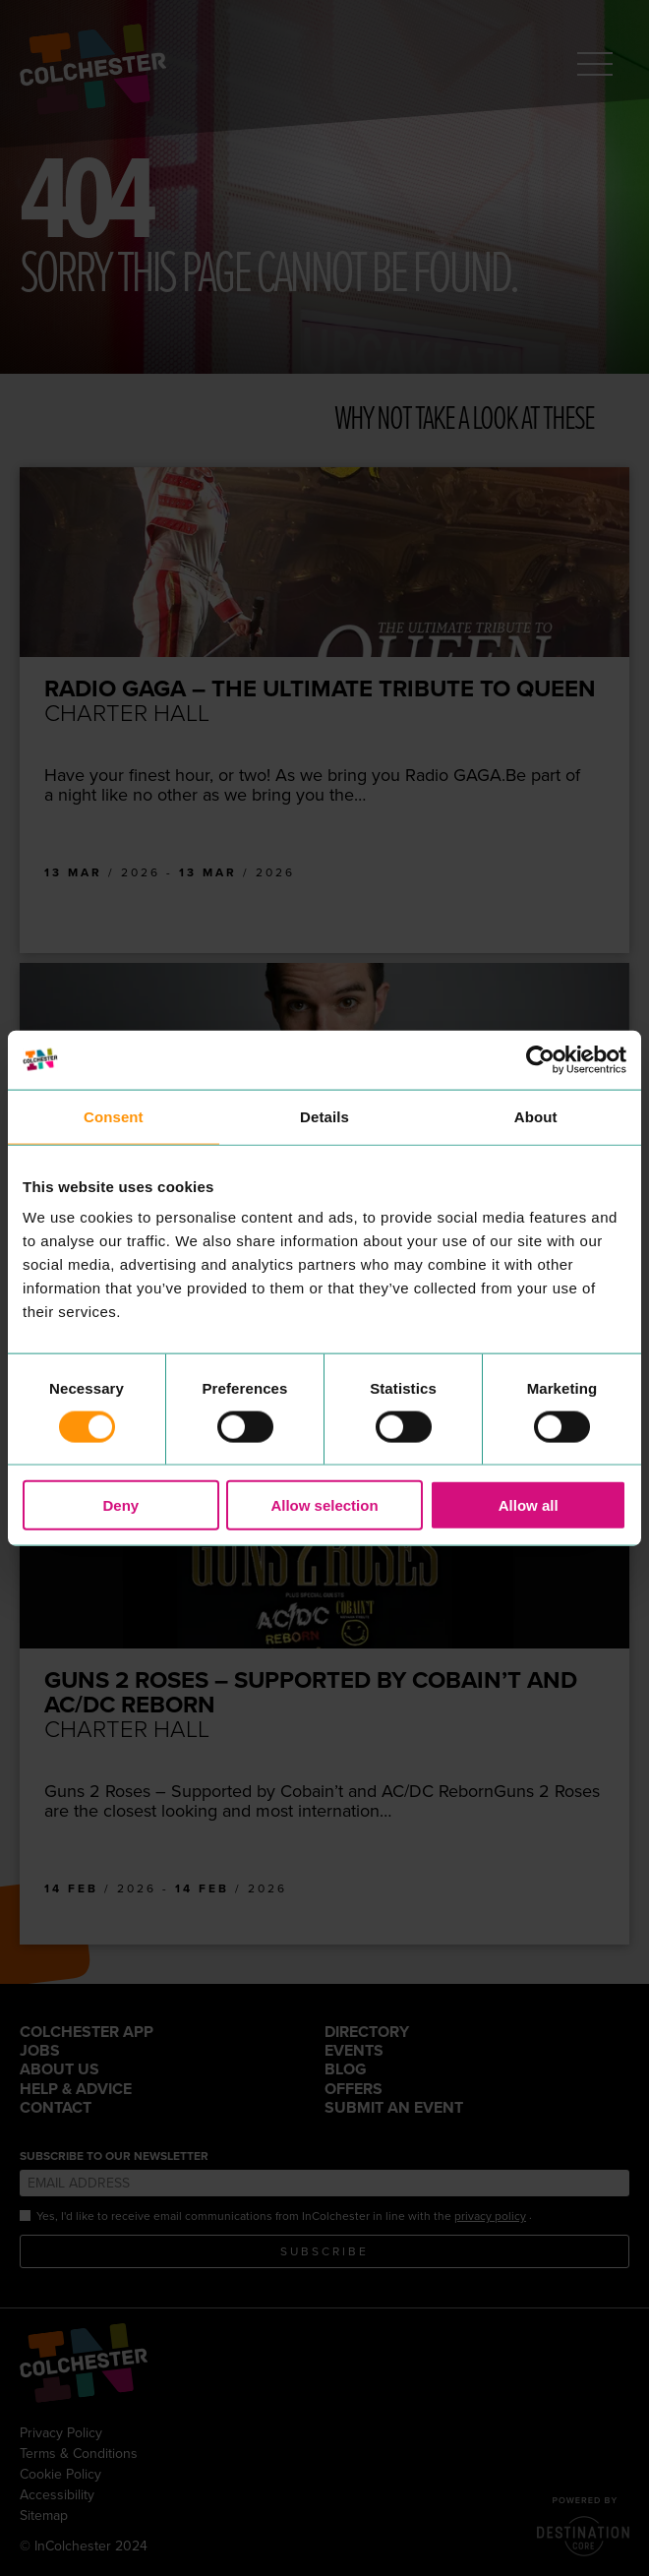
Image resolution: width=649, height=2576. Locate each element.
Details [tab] (324, 1116)
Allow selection (324, 1505)
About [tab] (536, 1116)
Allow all (529, 1505)
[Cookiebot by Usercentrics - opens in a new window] (540, 1059)
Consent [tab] (114, 1116)
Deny (120, 1505)
